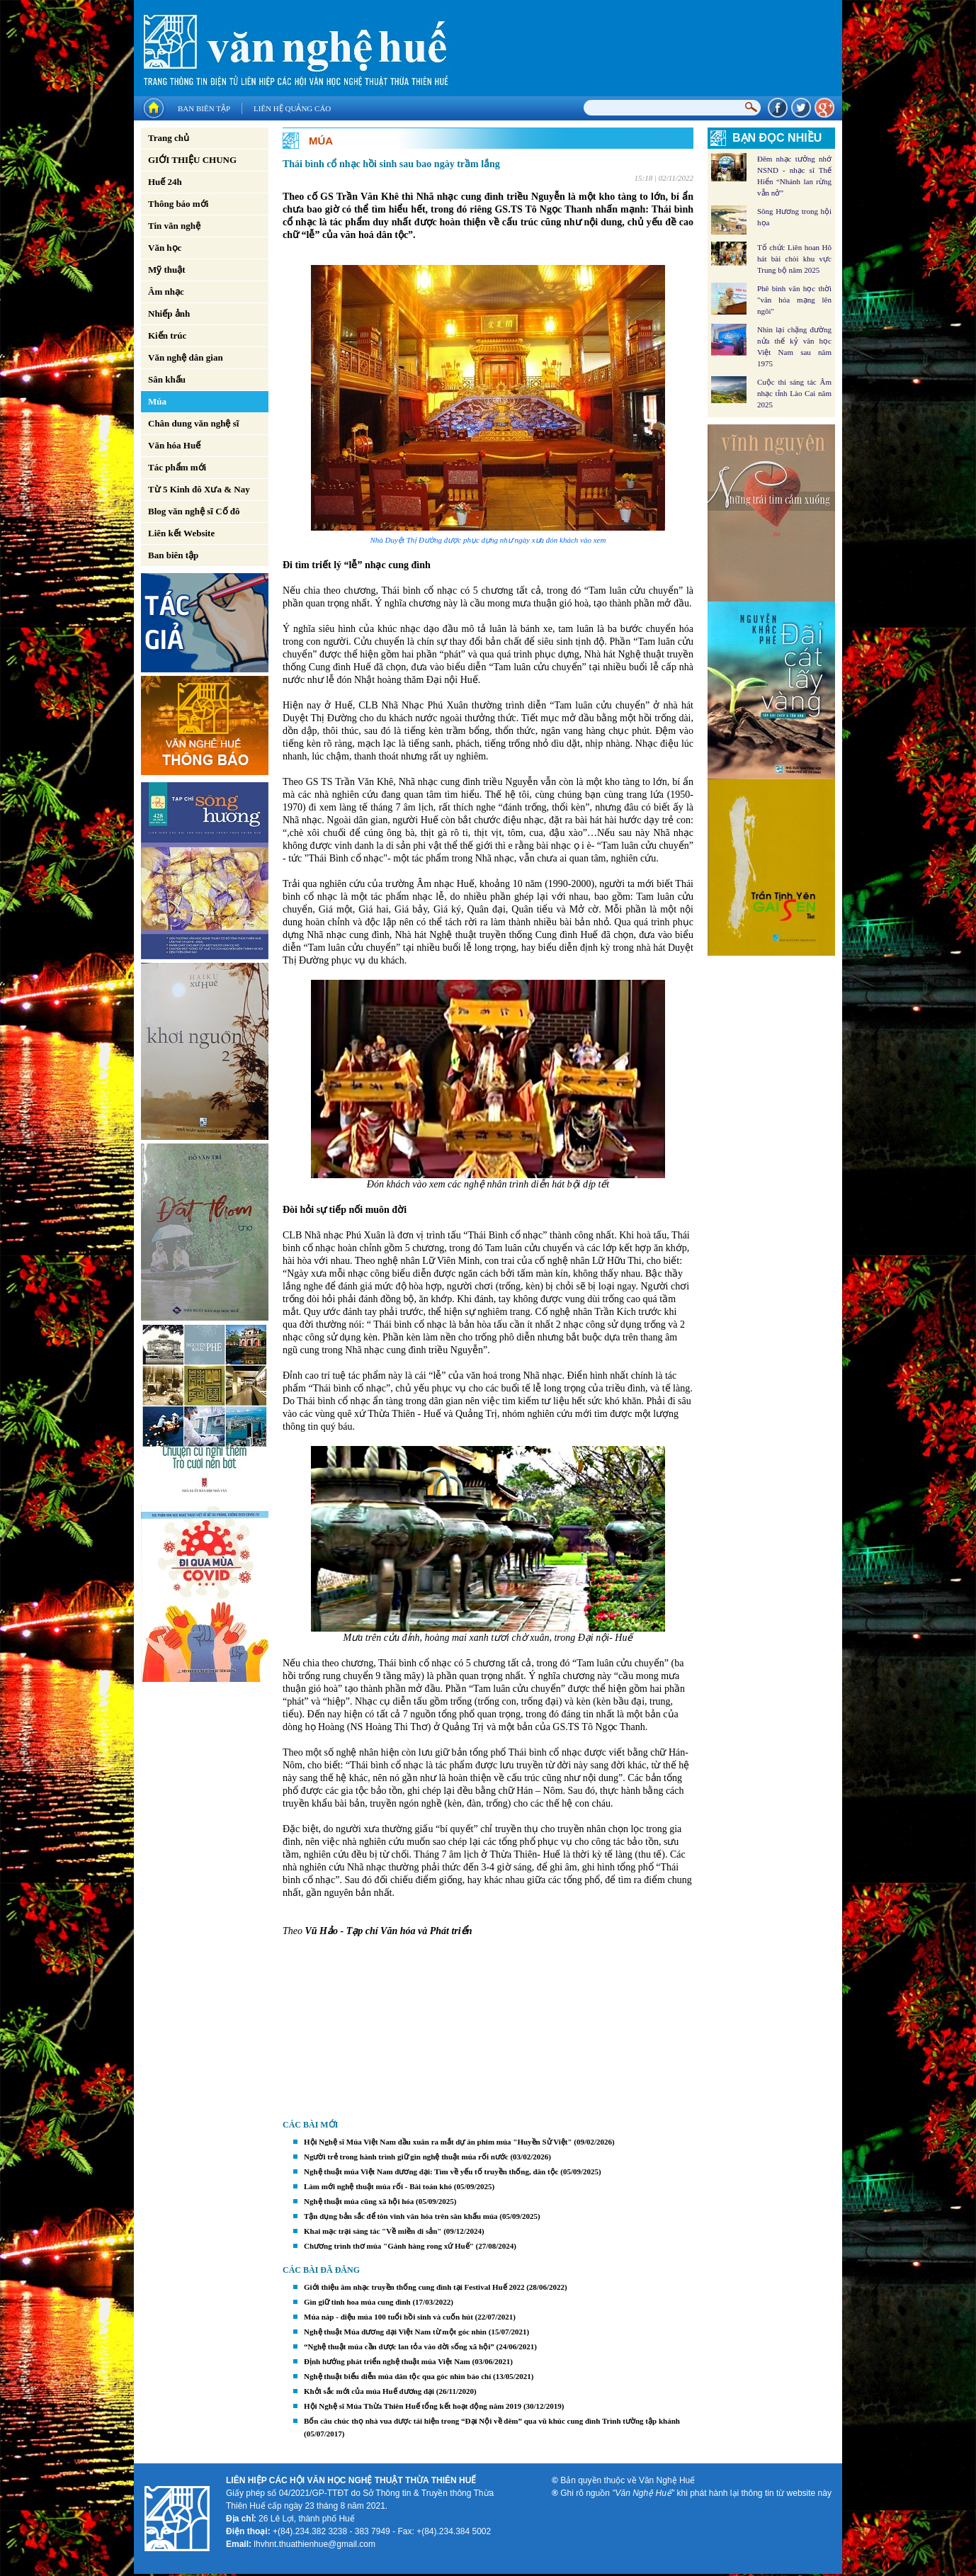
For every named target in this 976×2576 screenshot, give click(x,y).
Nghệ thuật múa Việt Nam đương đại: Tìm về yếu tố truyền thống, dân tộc (431, 2171)
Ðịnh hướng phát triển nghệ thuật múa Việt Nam (387, 2361)
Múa (157, 401)
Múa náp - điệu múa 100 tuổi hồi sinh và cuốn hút (388, 2316)
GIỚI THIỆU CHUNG (192, 159)
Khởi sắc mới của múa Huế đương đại (369, 2391)
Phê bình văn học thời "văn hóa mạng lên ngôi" (794, 299)
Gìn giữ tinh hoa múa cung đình (357, 2302)
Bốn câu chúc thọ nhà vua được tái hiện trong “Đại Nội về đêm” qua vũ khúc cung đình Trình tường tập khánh (492, 2421)
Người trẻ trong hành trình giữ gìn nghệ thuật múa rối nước (406, 2156)
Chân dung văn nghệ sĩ (193, 423)
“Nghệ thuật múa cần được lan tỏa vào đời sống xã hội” (399, 2346)
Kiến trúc (167, 335)
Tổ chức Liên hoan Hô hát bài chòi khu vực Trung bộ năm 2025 (794, 258)
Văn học (164, 247)
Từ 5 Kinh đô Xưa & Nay (199, 489)
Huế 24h (165, 181)
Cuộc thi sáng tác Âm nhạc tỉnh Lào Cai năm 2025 (794, 393)
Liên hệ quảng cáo (292, 108)
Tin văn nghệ (174, 225)
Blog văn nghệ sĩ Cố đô (194, 511)
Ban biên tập (204, 108)
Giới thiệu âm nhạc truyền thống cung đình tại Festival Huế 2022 (414, 2287)
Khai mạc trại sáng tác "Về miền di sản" (372, 2231)
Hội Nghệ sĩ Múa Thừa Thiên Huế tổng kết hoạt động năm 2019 (412, 2406)
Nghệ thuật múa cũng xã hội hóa (359, 2201)
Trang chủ (168, 137)
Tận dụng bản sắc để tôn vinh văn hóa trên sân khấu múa (401, 2216)
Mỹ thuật (167, 269)
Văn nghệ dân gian (185, 357)
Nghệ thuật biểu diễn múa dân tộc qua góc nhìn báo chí (397, 2376)
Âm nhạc (166, 291)
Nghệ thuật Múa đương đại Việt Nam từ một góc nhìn (395, 2331)
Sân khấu (167, 379)
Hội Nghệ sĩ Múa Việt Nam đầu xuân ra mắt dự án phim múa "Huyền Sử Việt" (438, 2141)
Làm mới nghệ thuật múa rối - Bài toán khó (378, 2186)
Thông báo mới (178, 203)
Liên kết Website (181, 533)
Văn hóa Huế (174, 445)
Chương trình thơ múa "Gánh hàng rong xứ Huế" (389, 2246)
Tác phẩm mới (177, 467)
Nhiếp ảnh (169, 313)
